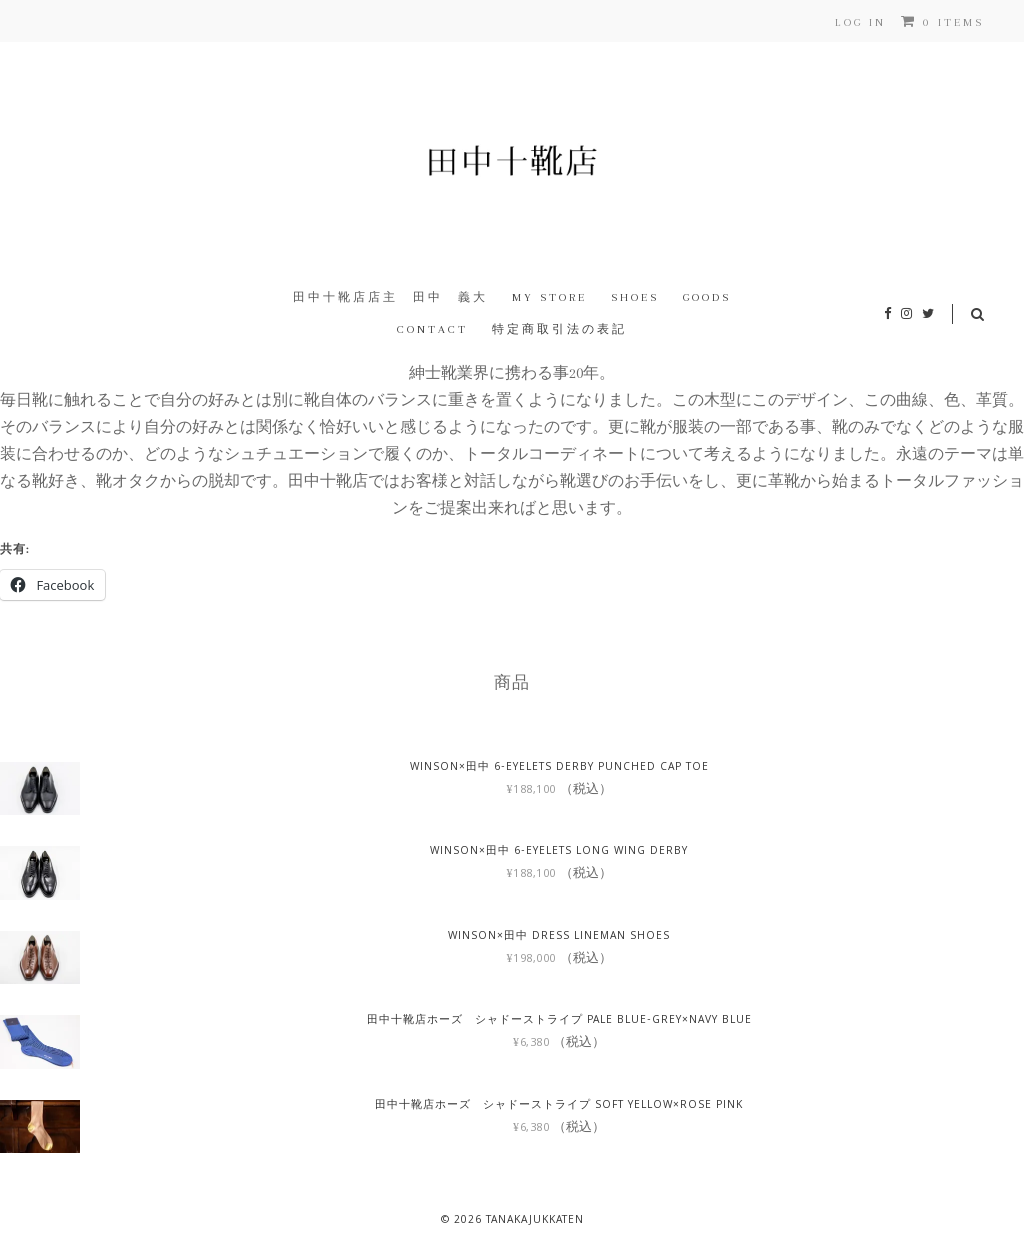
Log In (860, 22)
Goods (707, 297)
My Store (549, 297)
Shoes (635, 297)
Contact (432, 329)
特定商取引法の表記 (559, 329)
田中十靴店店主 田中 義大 (390, 297)
